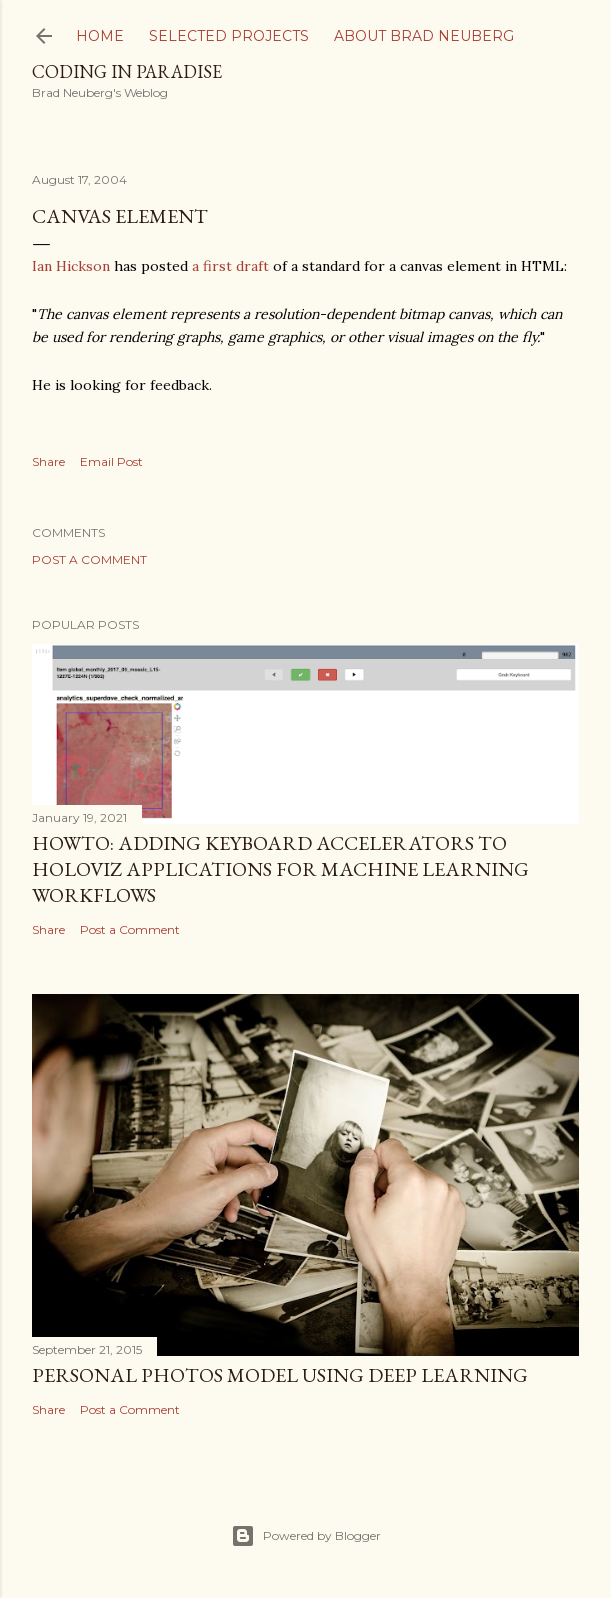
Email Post (111, 461)
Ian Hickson (71, 266)
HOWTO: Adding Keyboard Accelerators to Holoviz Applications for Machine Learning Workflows (280, 869)
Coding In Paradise (127, 71)
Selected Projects (229, 36)
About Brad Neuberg (424, 36)
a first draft (230, 266)
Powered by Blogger (306, 1536)
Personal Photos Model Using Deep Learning (280, 1375)
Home (100, 36)
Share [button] (48, 461)
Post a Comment (89, 559)
